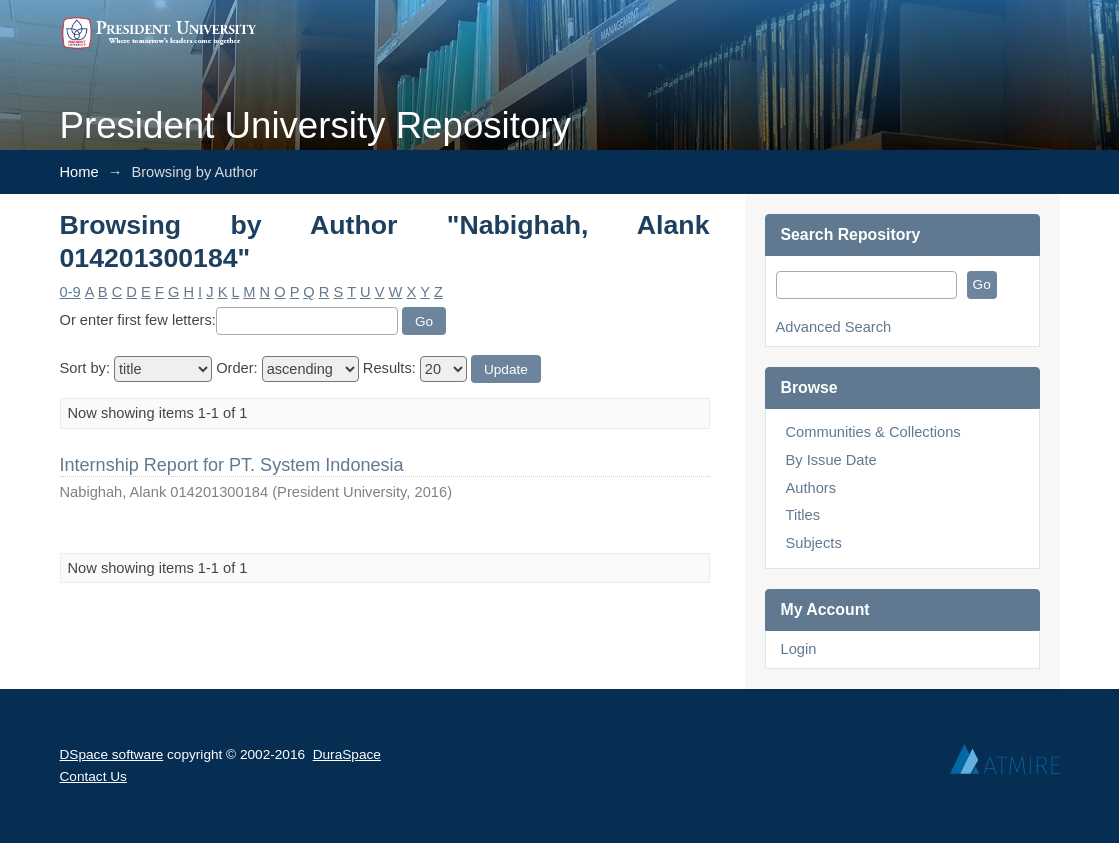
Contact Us (93, 776)
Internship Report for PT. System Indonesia (232, 465)
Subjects (814, 543)
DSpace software (112, 754)
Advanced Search (834, 327)
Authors (811, 488)
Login (799, 649)
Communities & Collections (873, 432)
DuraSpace (347, 754)
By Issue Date (831, 460)
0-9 (70, 292)
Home (79, 172)
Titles (803, 515)
